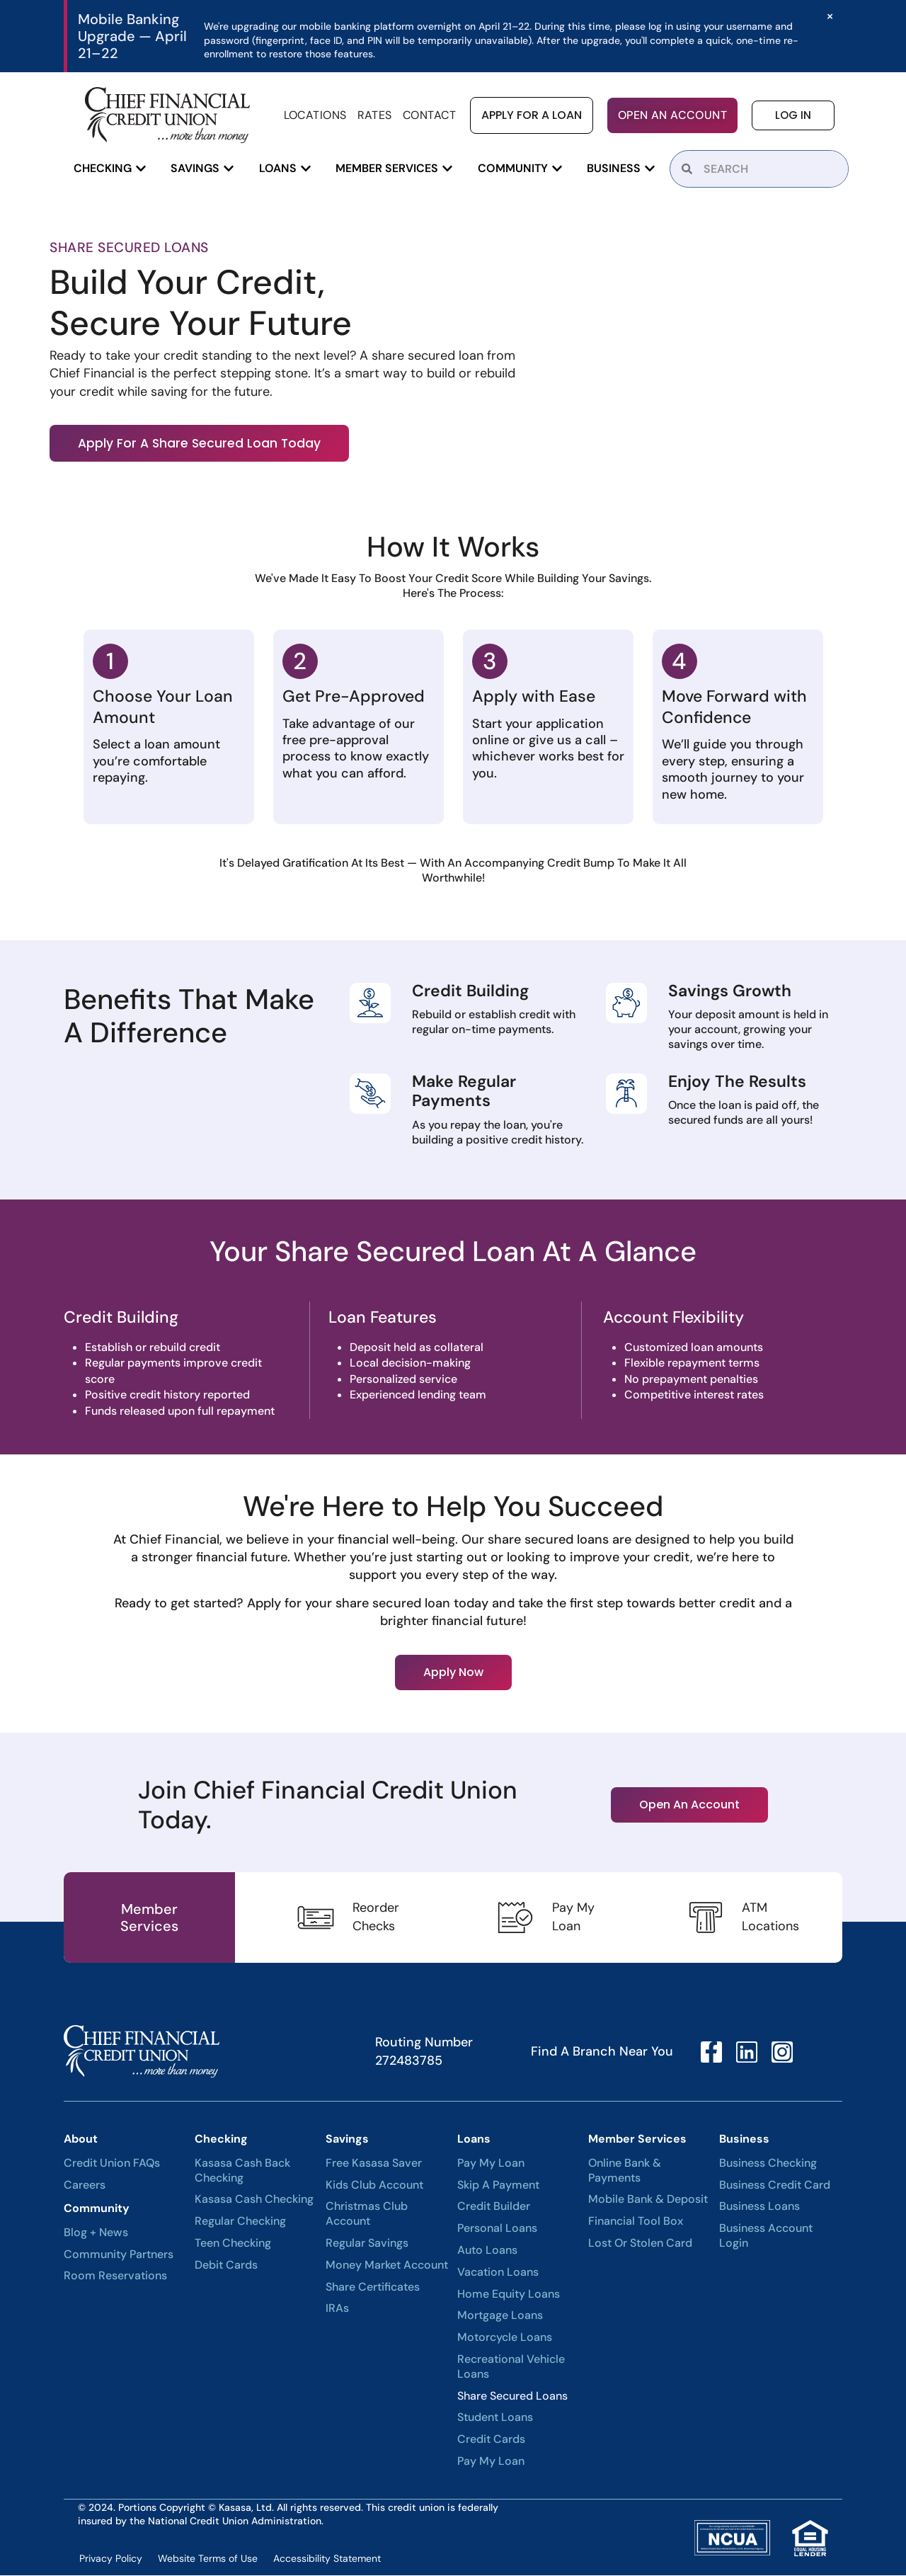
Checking (221, 2140)
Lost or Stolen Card (640, 2245)
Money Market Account (387, 2266)
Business (744, 2140)
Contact (429, 115)
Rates (374, 115)
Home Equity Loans (508, 2295)
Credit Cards (491, 2441)
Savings (347, 2140)
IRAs (337, 2310)
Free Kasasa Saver (374, 2165)
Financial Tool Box (635, 2223)
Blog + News (96, 2234)
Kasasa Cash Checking (254, 2201)
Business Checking (768, 2165)
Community (97, 2209)
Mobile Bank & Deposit (648, 2201)
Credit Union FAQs (112, 2165)
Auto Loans (487, 2252)
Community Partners (118, 2255)
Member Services (637, 2140)
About (81, 2140)
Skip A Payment (498, 2186)
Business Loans (759, 2208)
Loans (474, 2140)
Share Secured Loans (512, 2397)
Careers (84, 2186)
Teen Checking (233, 2245)
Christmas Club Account (367, 2215)
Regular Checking (240, 2223)
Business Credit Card (774, 2186)
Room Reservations (115, 2277)
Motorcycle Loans (504, 2339)
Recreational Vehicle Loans (511, 2368)
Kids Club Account (374, 2186)
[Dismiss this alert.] (829, 16)
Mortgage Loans (500, 2317)
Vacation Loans (498, 2274)
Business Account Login (766, 2237)
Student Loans (495, 2419)
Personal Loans (497, 2230)
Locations (315, 115)
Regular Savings (367, 2245)
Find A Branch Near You (602, 2052)
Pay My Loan (490, 2165)
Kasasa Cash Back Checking (242, 2172)
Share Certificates (373, 2288)
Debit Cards (226, 2266)
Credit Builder (493, 2208)
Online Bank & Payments (624, 2172)
